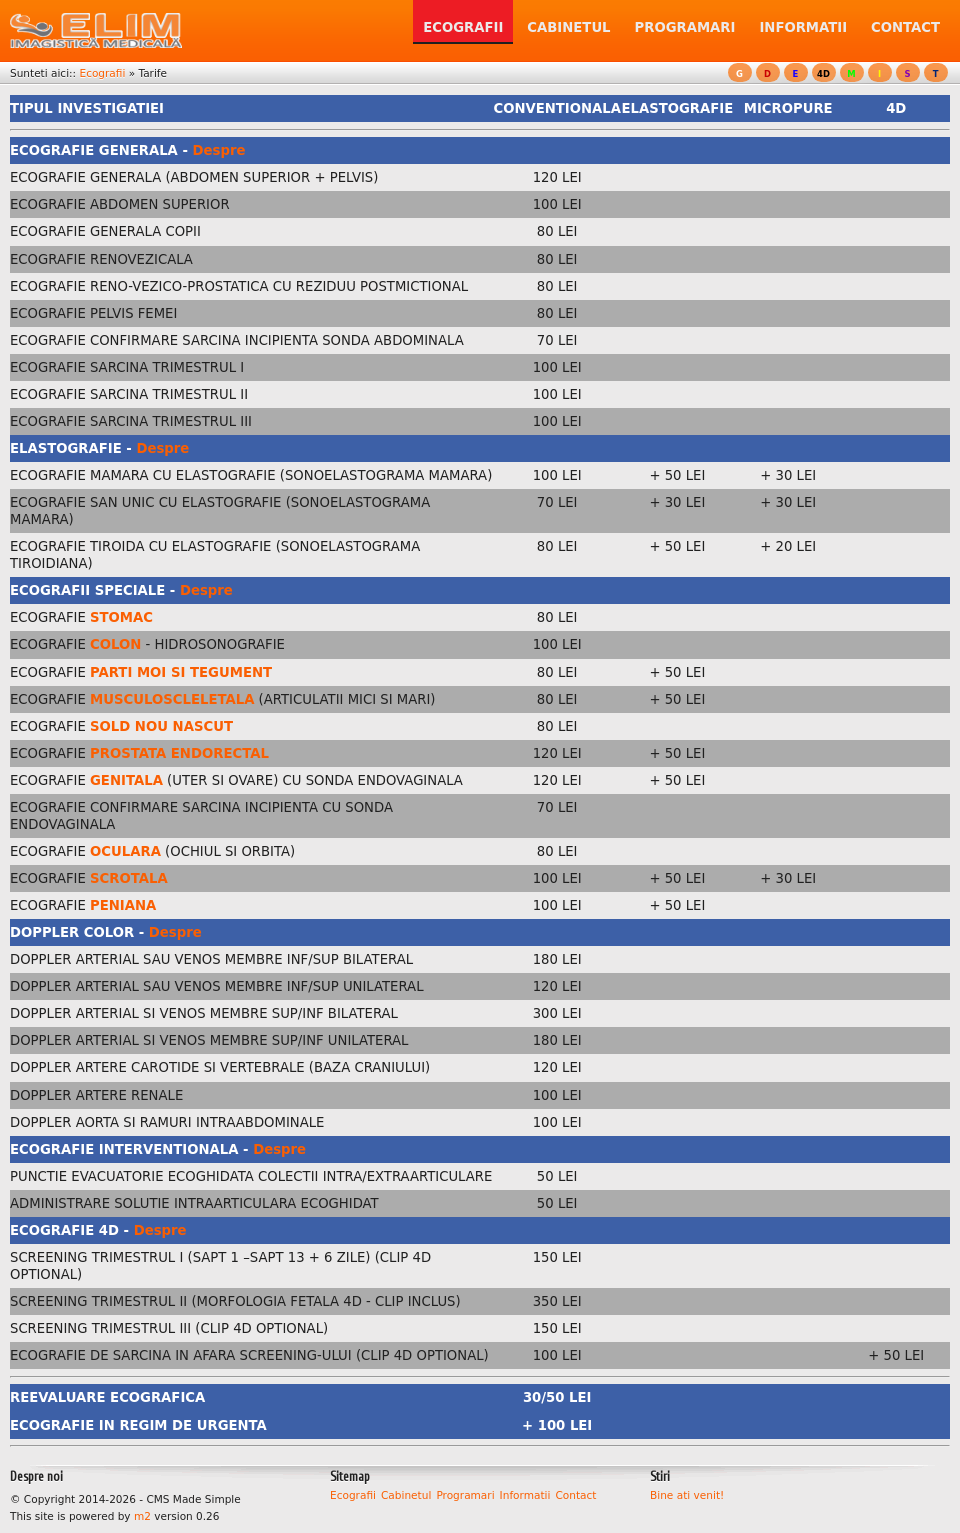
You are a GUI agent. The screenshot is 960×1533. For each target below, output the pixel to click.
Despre (219, 150)
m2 (142, 1516)
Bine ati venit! (687, 1495)
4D (823, 74)
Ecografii (102, 73)
